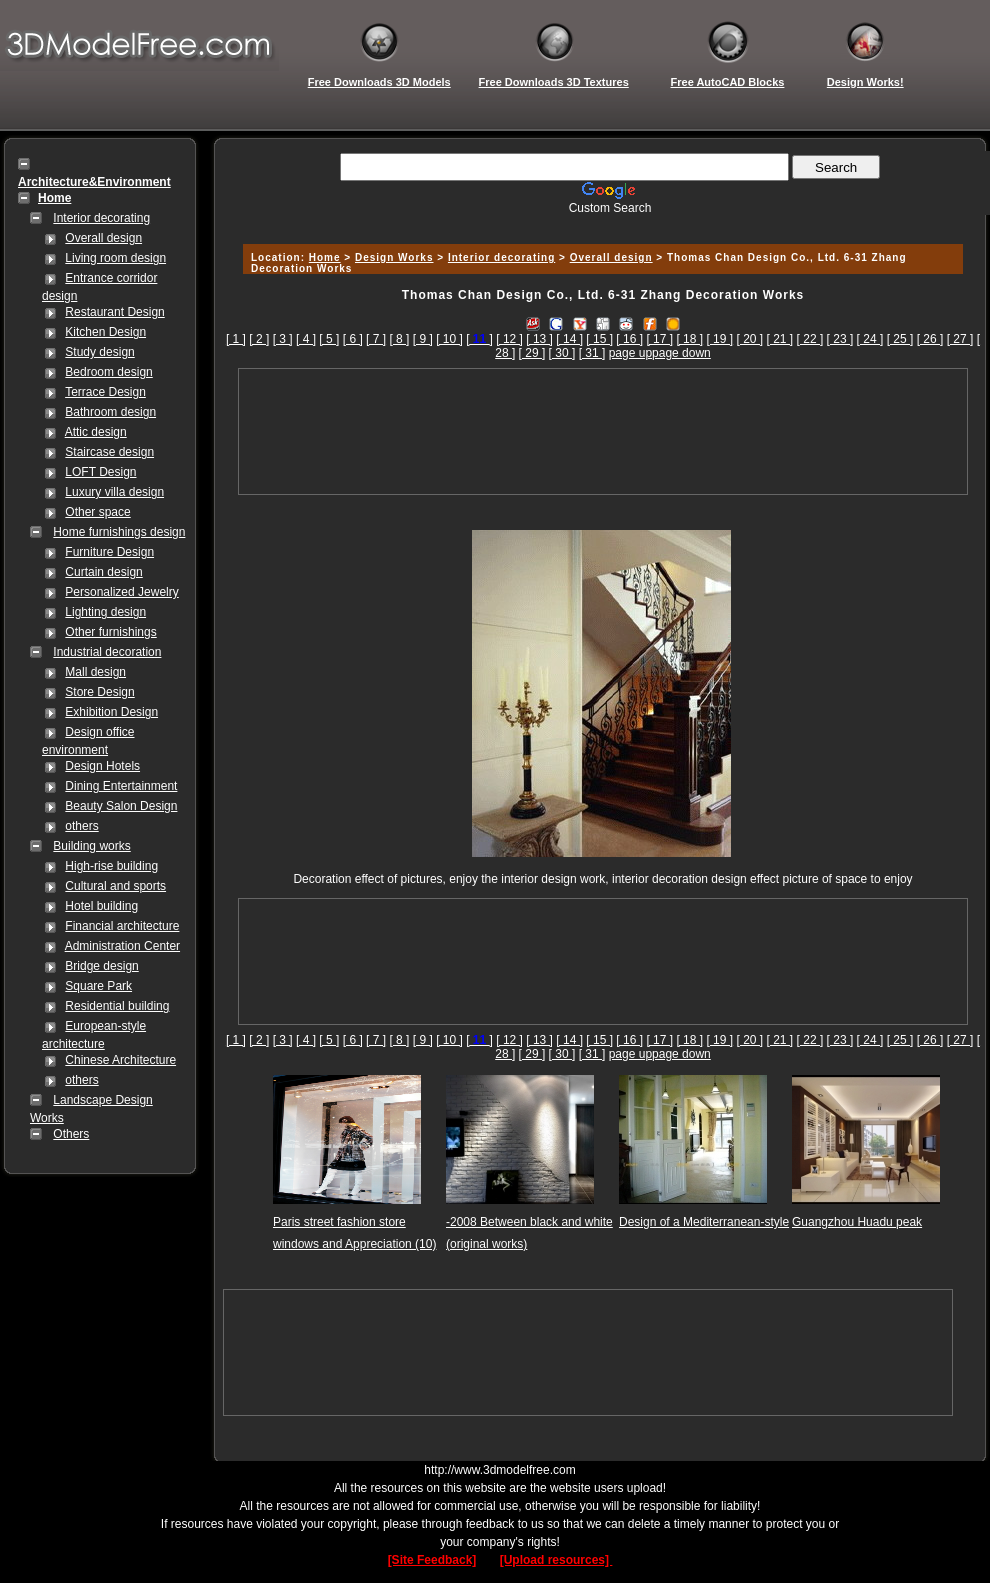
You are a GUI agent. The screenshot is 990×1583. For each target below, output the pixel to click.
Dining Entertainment (121, 786)
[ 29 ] (532, 353)
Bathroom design (110, 412)
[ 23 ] (840, 339)
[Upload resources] (556, 1560)
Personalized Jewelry (121, 592)
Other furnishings (110, 632)
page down (681, 353)
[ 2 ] (259, 339)
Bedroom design (108, 372)
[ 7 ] (376, 339)
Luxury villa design (114, 492)
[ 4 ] (306, 339)
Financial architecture (122, 926)
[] (479, 339)
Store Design (99, 692)
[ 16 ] (629, 339)
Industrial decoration (107, 652)
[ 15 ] (599, 339)
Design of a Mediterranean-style (704, 1222)
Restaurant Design (114, 312)
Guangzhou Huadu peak (857, 1222)
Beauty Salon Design (121, 806)
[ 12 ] (509, 339)
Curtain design (103, 572)
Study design (99, 352)
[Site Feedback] (432, 1560)
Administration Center (122, 946)
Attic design (96, 432)
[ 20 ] (749, 339)
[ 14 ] (569, 339)
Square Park (98, 986)
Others (71, 1134)
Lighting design (105, 612)
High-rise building (111, 866)
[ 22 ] (810, 339)
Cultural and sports (115, 886)
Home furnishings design (119, 532)
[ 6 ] (353, 339)
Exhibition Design (111, 712)
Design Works (394, 257)
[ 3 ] (283, 339)
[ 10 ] (449, 339)
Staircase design (109, 452)
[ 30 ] (562, 353)
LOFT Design (100, 472)
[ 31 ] (592, 353)
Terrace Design (105, 392)
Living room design (115, 258)
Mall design (95, 672)
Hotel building (101, 906)
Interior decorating (101, 218)
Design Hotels (102, 766)
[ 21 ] (780, 339)
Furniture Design (109, 552)
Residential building (117, 1006)
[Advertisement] (603, 431)
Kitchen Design (105, 332)
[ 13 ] (539, 339)
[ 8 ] (399, 339)
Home (325, 257)
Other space (97, 512)
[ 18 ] (689, 339)
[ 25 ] (900, 339)
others (81, 826)
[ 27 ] (960, 339)
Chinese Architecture (120, 1060)
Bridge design (101, 966)
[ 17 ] (659, 339)
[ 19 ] (719, 339)
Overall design (103, 238)
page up (630, 353)
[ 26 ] (930, 339)
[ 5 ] (329, 339)
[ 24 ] (870, 339)
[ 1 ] (236, 339)
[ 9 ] (423, 339)
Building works (91, 846)
